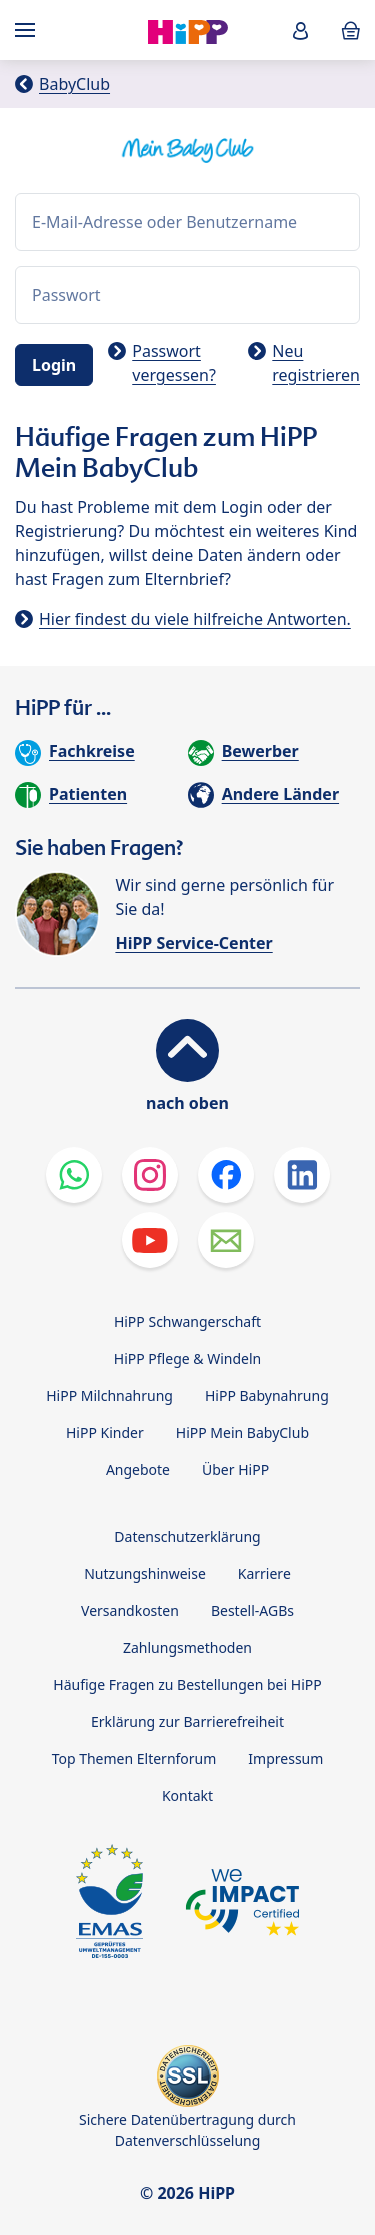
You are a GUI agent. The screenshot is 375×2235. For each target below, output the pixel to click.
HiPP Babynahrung (267, 1395)
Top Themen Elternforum (134, 1758)
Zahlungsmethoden (187, 1647)
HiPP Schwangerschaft (187, 1321)
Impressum (285, 1758)
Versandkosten (130, 1610)
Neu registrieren (316, 363)
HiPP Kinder (105, 1432)
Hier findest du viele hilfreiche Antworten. (195, 619)
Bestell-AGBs (252, 1610)
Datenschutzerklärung (187, 1536)
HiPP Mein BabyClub (242, 1432)
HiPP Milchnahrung (109, 1395)
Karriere (264, 1573)
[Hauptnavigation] (29, 30)
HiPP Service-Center (193, 943)
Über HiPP (235, 1469)
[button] (301, 30)
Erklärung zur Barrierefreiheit (187, 1721)
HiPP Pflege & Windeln (187, 1358)
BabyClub (74, 84)
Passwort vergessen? (174, 363)
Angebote (138, 1469)
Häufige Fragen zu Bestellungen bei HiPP (187, 1684)
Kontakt (187, 1795)
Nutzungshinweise (145, 1573)
